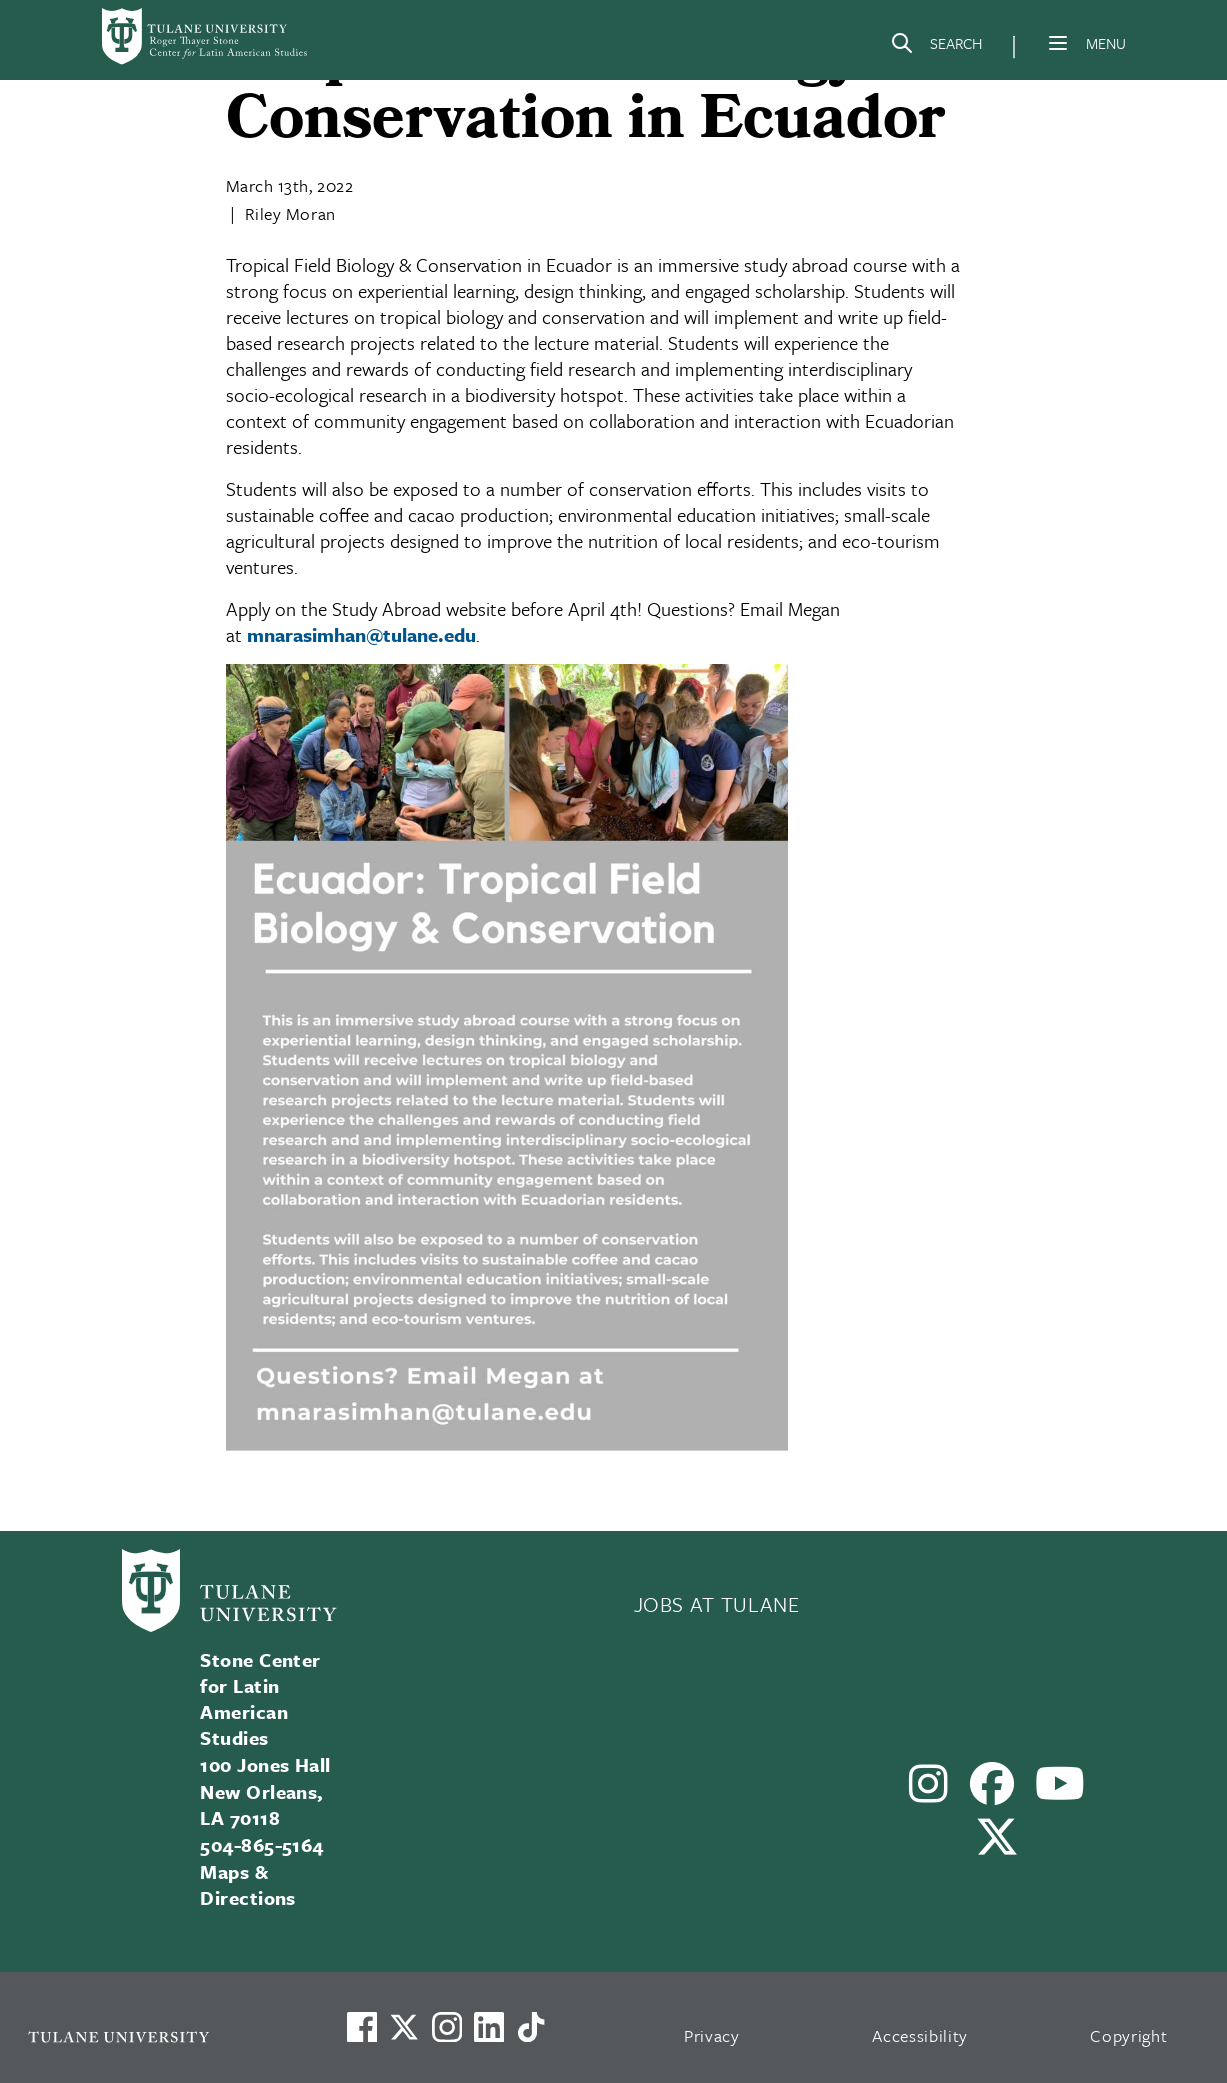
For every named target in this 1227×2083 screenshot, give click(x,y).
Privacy (712, 2035)
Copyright (1128, 2035)
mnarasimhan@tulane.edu (361, 634)
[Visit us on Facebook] (362, 2027)
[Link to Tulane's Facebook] (447, 2027)
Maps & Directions (248, 1884)
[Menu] (1058, 43)
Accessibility (920, 2035)
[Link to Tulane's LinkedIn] (489, 2027)
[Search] (936, 47)
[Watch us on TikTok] (531, 2027)
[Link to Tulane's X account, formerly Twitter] (404, 2027)
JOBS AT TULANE (717, 1604)
